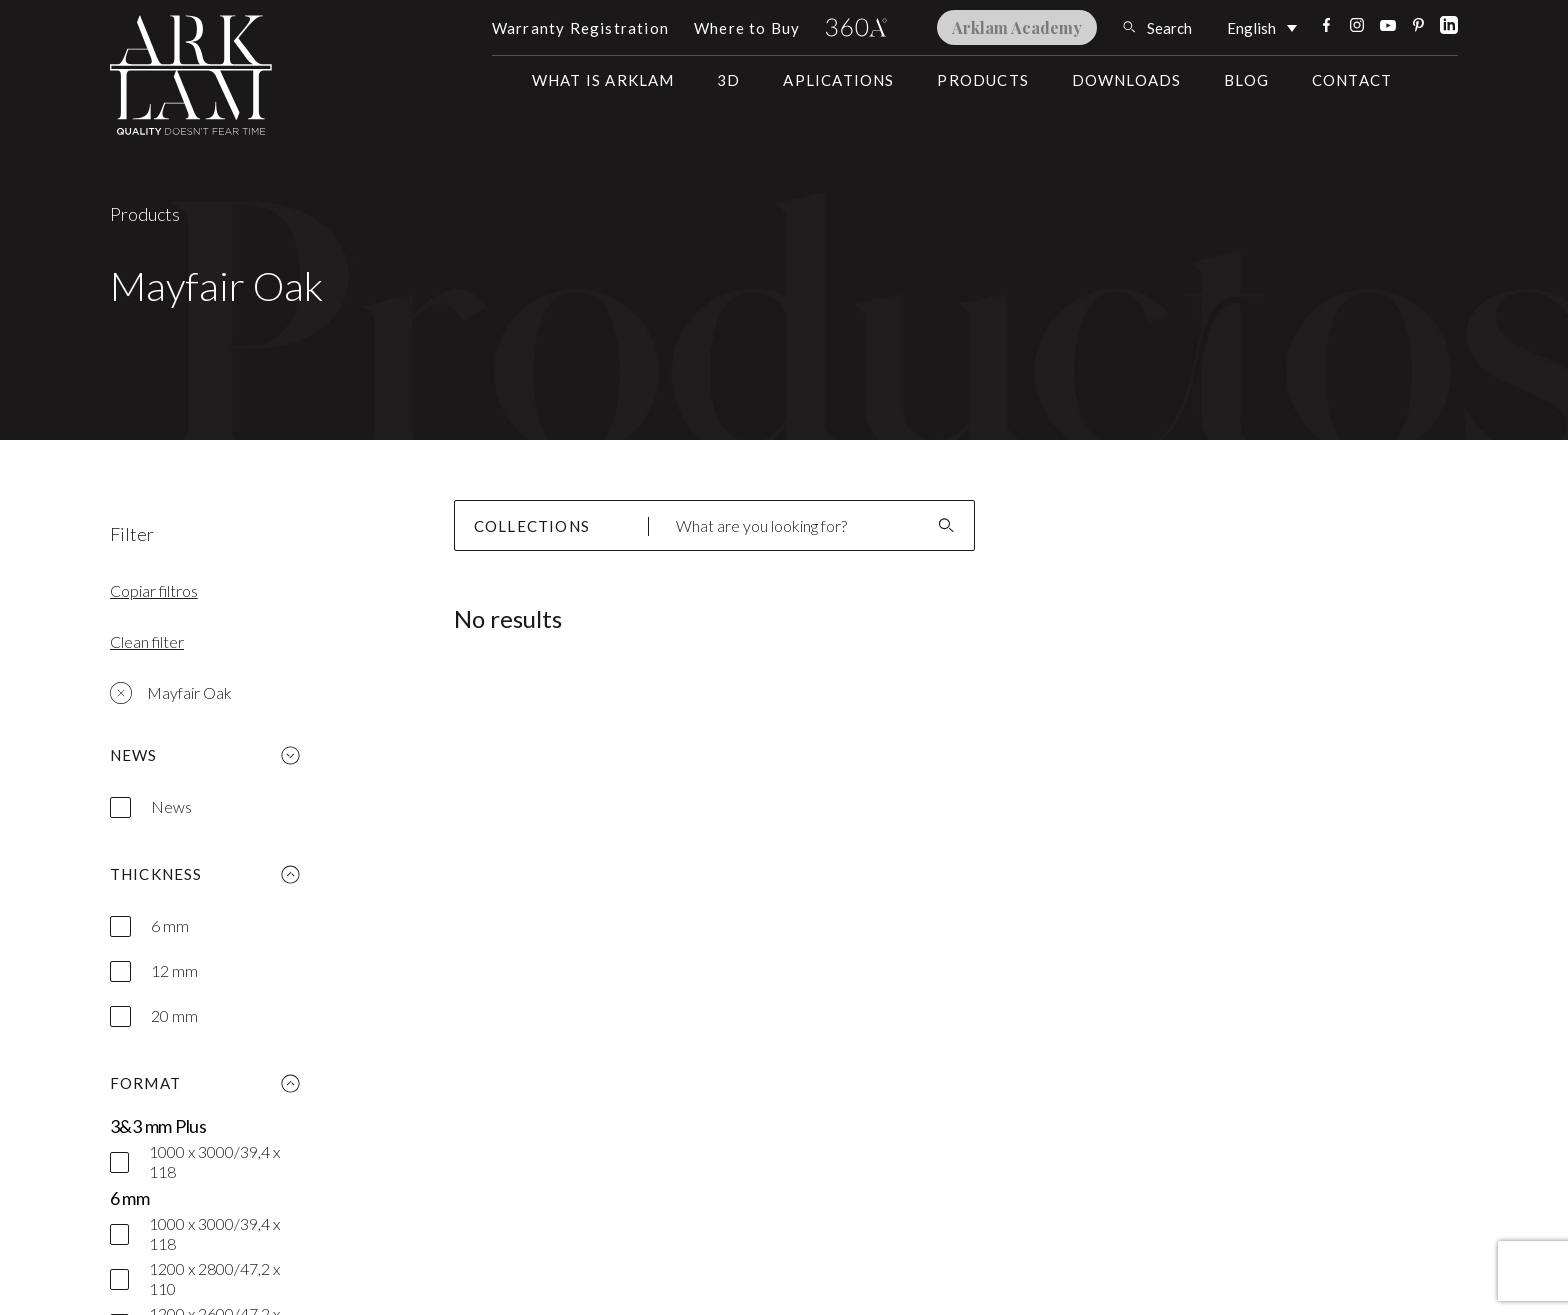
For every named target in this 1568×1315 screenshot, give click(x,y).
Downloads (1127, 80)
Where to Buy (747, 28)
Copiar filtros (154, 590)
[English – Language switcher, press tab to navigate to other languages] (1262, 27)
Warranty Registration (580, 28)
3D (728, 80)
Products (983, 80)
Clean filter (147, 641)
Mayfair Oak (171, 693)
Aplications (838, 80)
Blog (1246, 80)
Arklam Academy (1017, 27)
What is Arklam (603, 80)
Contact (1352, 80)
